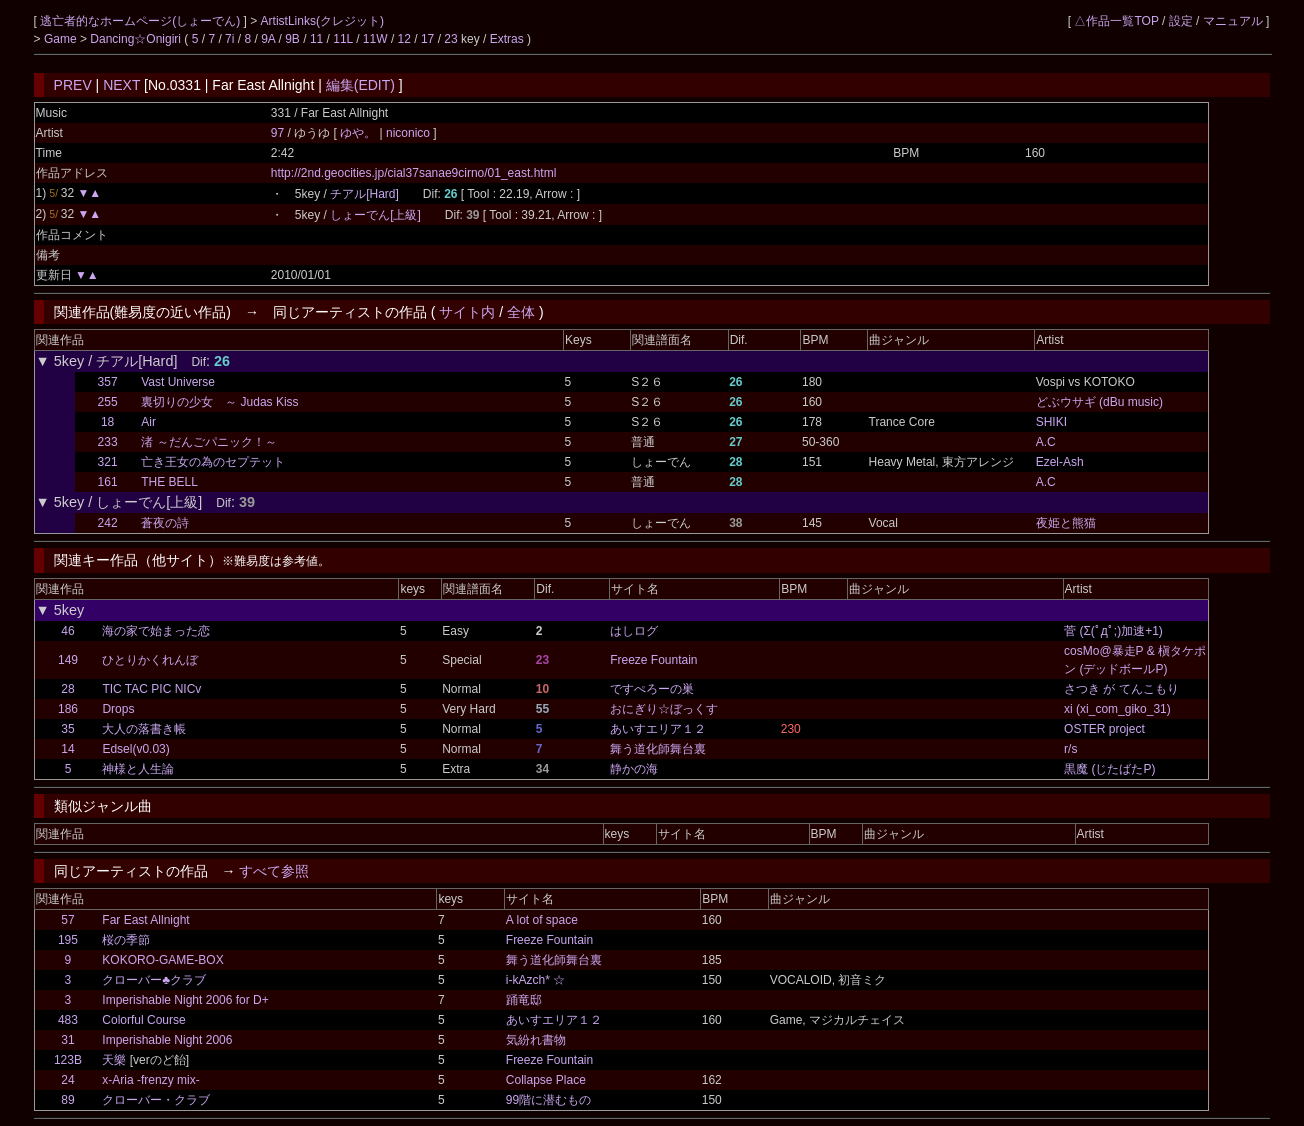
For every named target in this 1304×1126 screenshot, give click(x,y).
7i (229, 39)
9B (292, 39)
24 (67, 1080)
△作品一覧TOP (1116, 21)
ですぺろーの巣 (652, 689)
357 (108, 382)
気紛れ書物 (536, 1040)
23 (450, 39)
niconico (408, 133)
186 (68, 709)
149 (68, 660)
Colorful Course (143, 1020)
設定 (1181, 21)
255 (108, 402)
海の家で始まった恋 (156, 631)
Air (148, 422)
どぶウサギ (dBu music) (1099, 402)
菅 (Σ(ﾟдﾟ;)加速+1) (1113, 631)
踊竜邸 (524, 1000)
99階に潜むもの (548, 1100)
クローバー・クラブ (156, 1100)
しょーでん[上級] (375, 215)
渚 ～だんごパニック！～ (208, 442)
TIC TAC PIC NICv (151, 689)
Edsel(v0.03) (135, 749)
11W (375, 39)
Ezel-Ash (1060, 462)
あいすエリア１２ (658, 729)
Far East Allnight (145, 920)
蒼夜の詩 (165, 523)
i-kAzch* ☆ (535, 980)
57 (67, 920)
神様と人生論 (138, 769)
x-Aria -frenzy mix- (150, 1080)
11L (343, 39)
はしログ (634, 631)
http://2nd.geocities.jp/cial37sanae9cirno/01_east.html (414, 173)
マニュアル (1233, 21)
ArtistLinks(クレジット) (322, 21)
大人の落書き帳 (144, 729)
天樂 (114, 1060)
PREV (73, 85)
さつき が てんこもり (1121, 689)
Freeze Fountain (653, 660)
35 (67, 729)
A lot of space (542, 920)
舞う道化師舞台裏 (658, 749)
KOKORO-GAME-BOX (162, 960)
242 (108, 523)
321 (108, 462)
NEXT (121, 85)
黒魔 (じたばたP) (1109, 769)
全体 (521, 312)
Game (62, 39)
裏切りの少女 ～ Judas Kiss (219, 402)
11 (316, 39)
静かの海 (634, 769)
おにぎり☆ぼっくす (664, 709)
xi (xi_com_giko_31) (1117, 709)
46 (67, 631)
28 (67, 689)
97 (277, 133)
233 (108, 442)
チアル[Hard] (364, 194)
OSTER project (1104, 729)
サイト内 (467, 312)
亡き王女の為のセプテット (213, 462)
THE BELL (169, 482)
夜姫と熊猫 (1066, 523)
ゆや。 (359, 133)
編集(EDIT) (360, 85)
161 (108, 482)
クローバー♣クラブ (154, 980)
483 (68, 1020)
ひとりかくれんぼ (150, 660)
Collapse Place (546, 1080)
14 (67, 749)
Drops (118, 709)
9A (268, 39)
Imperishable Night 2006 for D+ (185, 1000)
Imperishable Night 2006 (167, 1040)
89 (67, 1100)
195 (68, 940)
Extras (507, 39)
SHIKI (1051, 422)
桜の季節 (126, 940)
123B (68, 1060)
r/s (1070, 749)
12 (404, 39)
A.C (1046, 442)
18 (107, 422)
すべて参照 (274, 871)
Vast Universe (178, 382)
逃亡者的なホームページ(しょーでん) (141, 21)
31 (67, 1040)
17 (427, 39)
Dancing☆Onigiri (137, 39)
